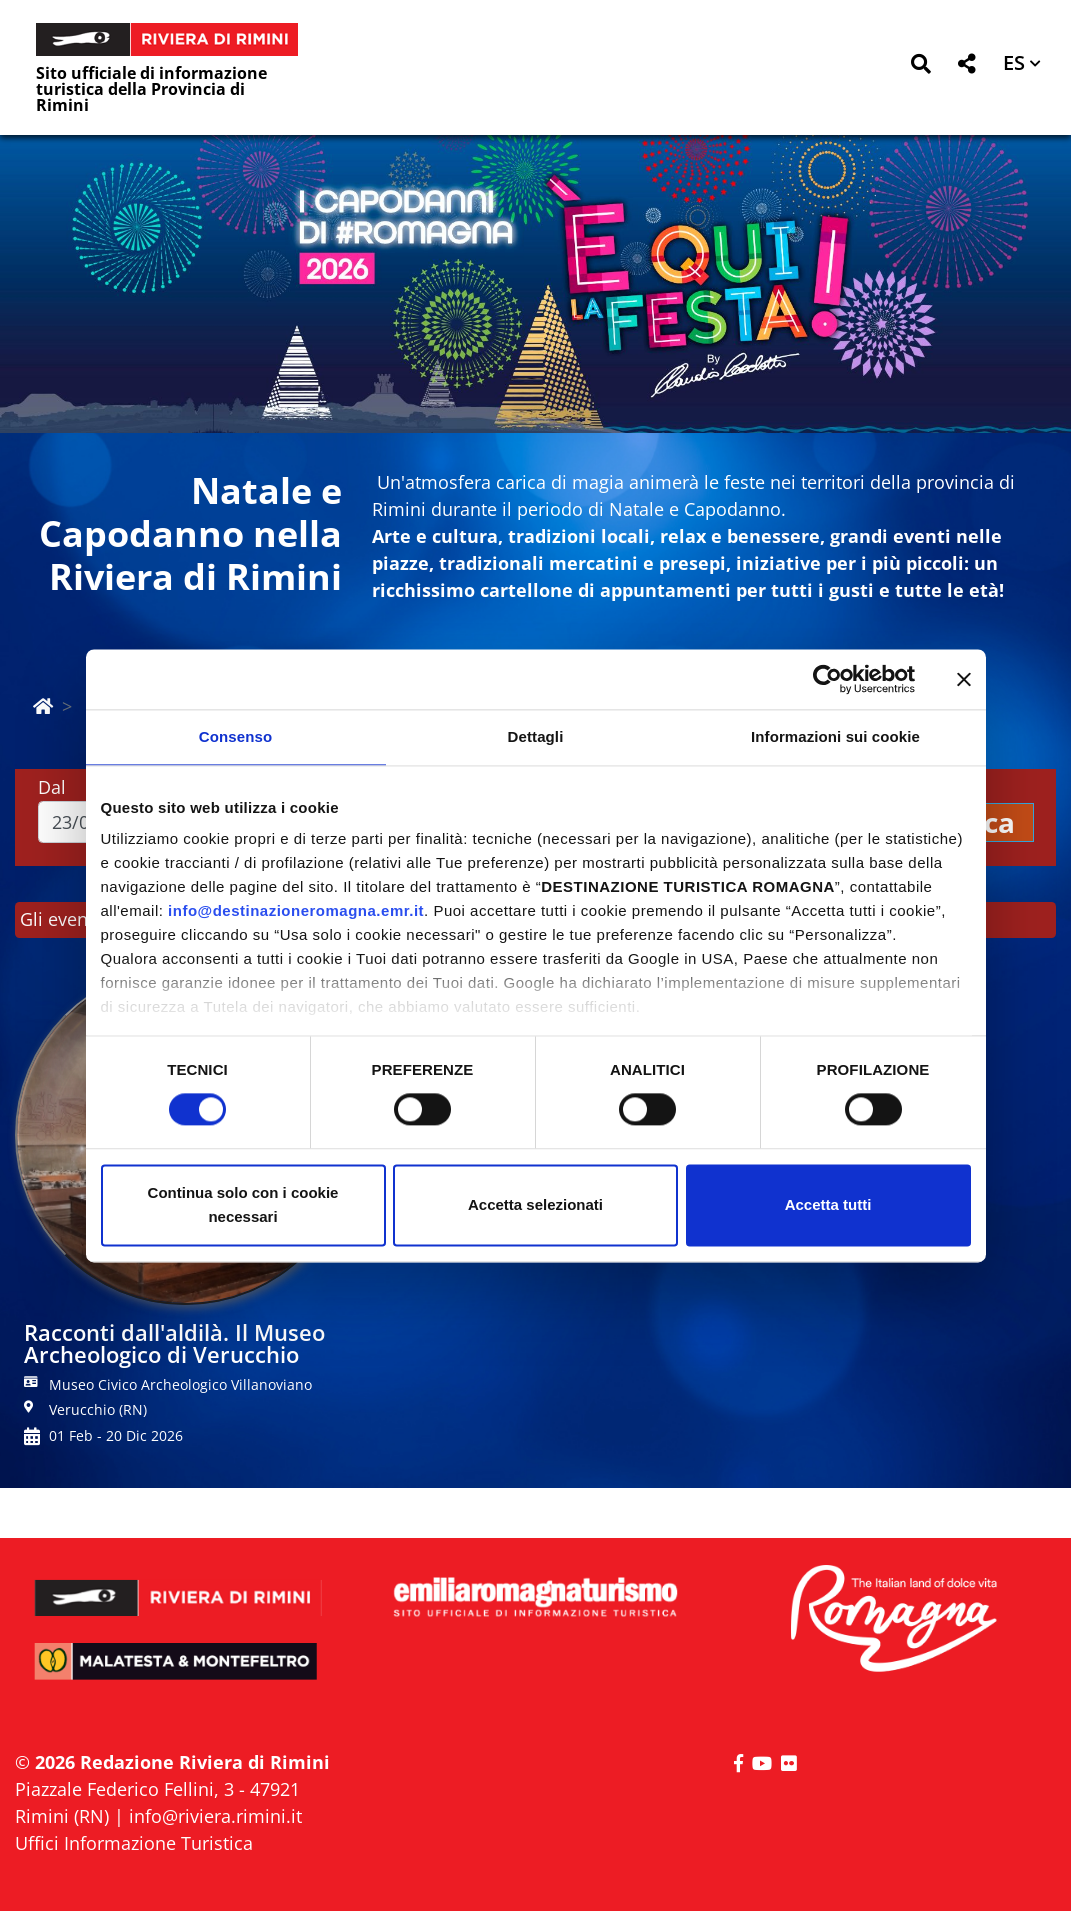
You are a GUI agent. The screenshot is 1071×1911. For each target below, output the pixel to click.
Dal (52, 787)
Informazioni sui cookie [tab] (835, 736)
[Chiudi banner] (964, 679)
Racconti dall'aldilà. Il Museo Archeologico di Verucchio (174, 1343)
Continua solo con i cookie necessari (243, 1204)
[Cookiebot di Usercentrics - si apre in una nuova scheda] (827, 679)
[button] (920, 67)
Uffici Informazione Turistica (134, 1843)
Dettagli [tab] (536, 736)
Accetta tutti (828, 1204)
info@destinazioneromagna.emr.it (296, 910)
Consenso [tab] (235, 736)
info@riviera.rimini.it (215, 1816)
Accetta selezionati (535, 1204)
